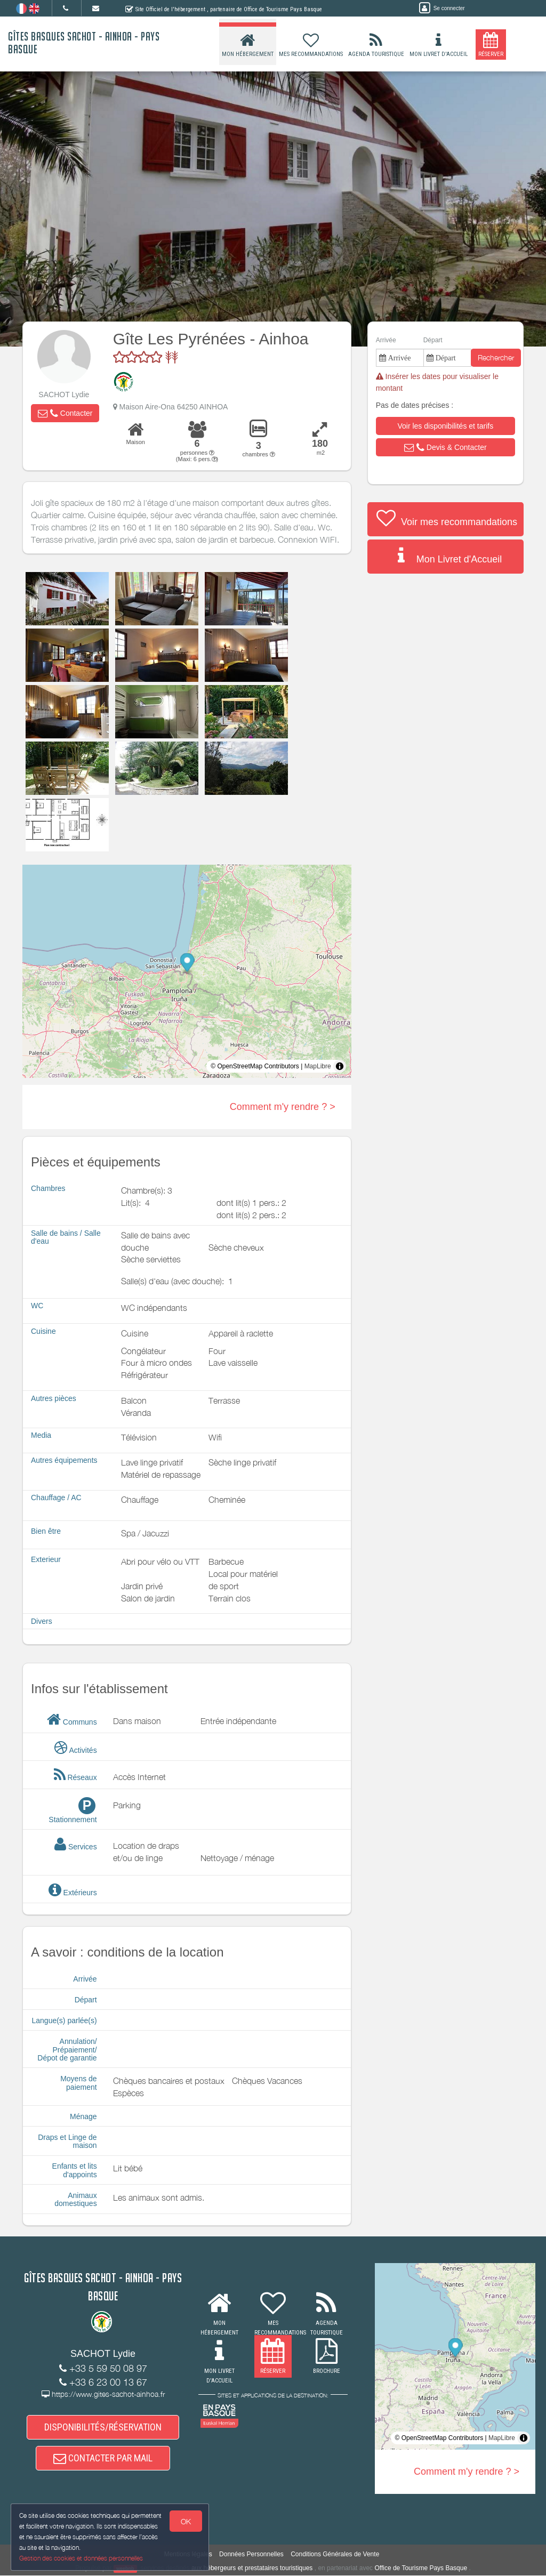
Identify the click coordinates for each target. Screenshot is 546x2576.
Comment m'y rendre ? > (282, 1106)
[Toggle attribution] (339, 1066)
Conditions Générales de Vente (335, 2555)
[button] (65, 413)
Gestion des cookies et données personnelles (81, 2558)
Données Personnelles (251, 2555)
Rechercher (496, 357)
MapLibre (317, 1066)
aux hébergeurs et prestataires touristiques (251, 2569)
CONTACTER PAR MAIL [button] (102, 2458)
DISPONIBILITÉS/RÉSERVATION (103, 2427)
